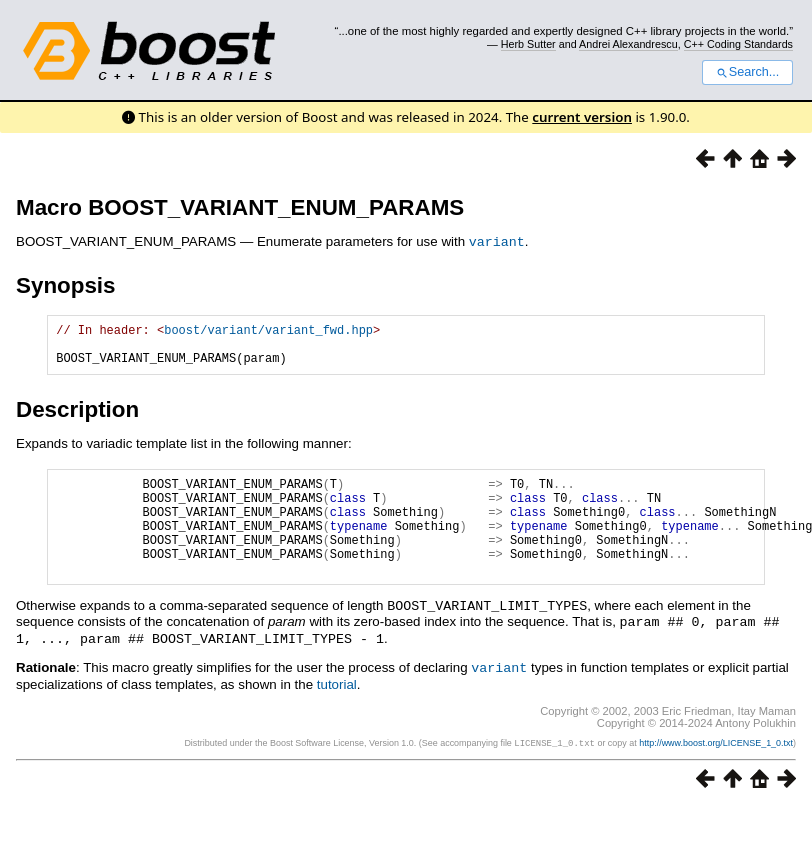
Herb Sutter (528, 44)
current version (582, 117)
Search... (747, 72)
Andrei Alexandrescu (628, 44)
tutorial (337, 708)
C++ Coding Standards (738, 44)
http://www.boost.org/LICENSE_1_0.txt (716, 767)
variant (497, 241)
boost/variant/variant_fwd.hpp (268, 331)
